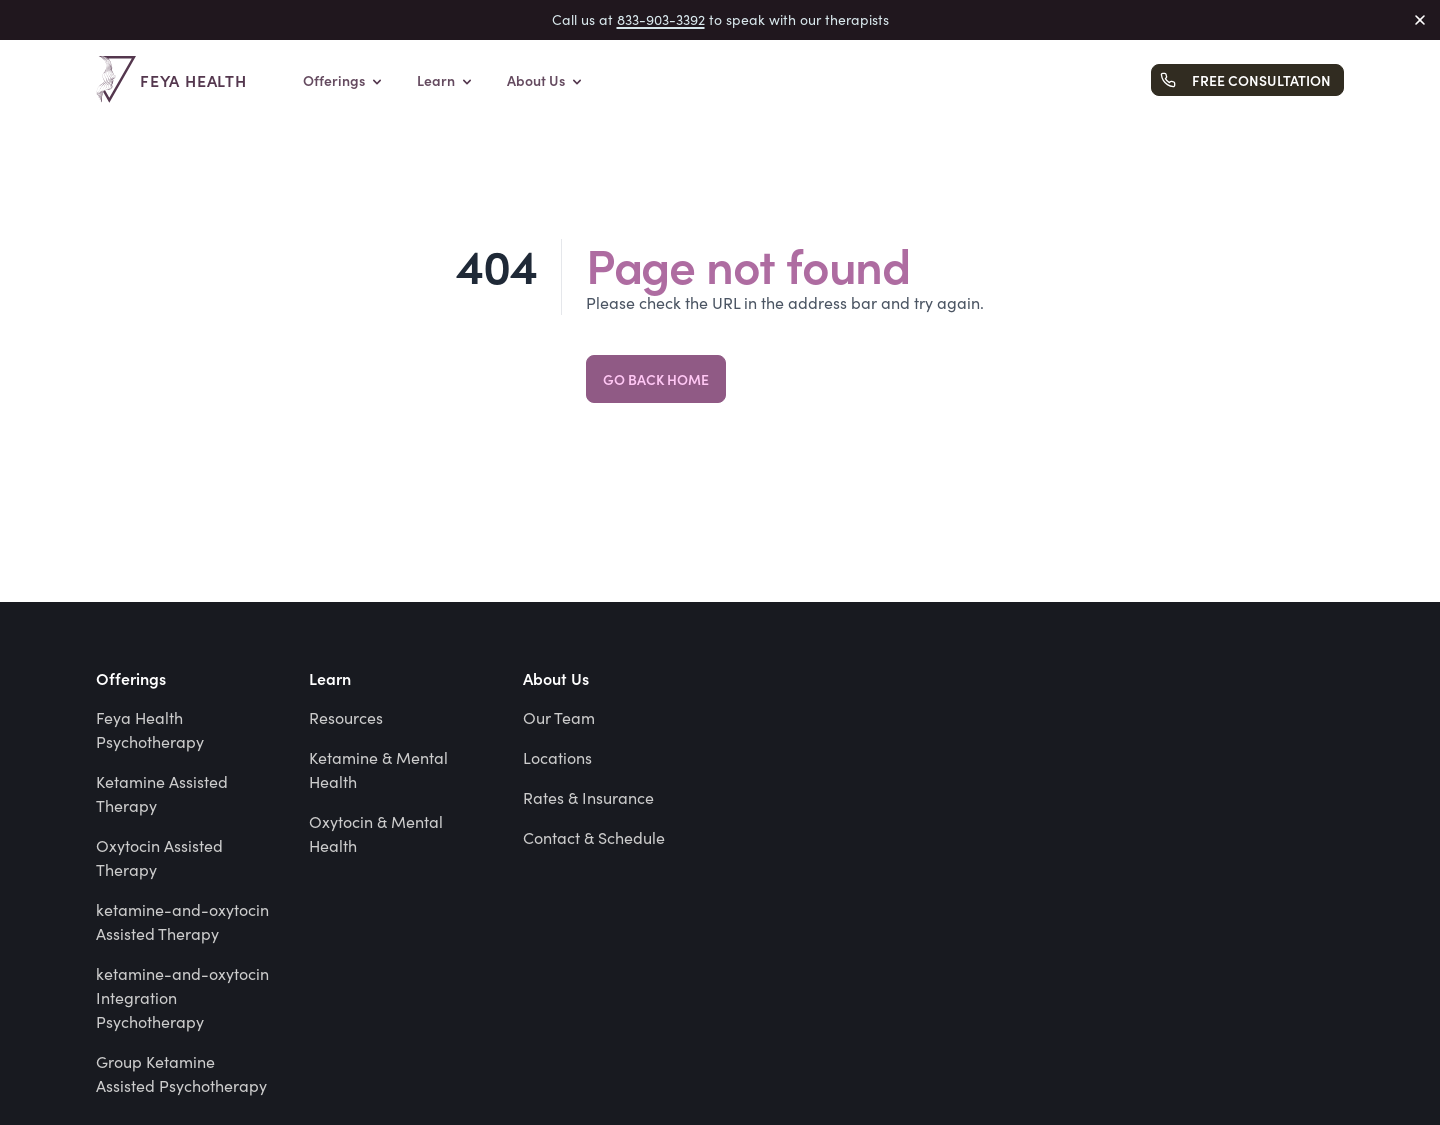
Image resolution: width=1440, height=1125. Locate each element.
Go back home (656, 379)
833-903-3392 (661, 19)
